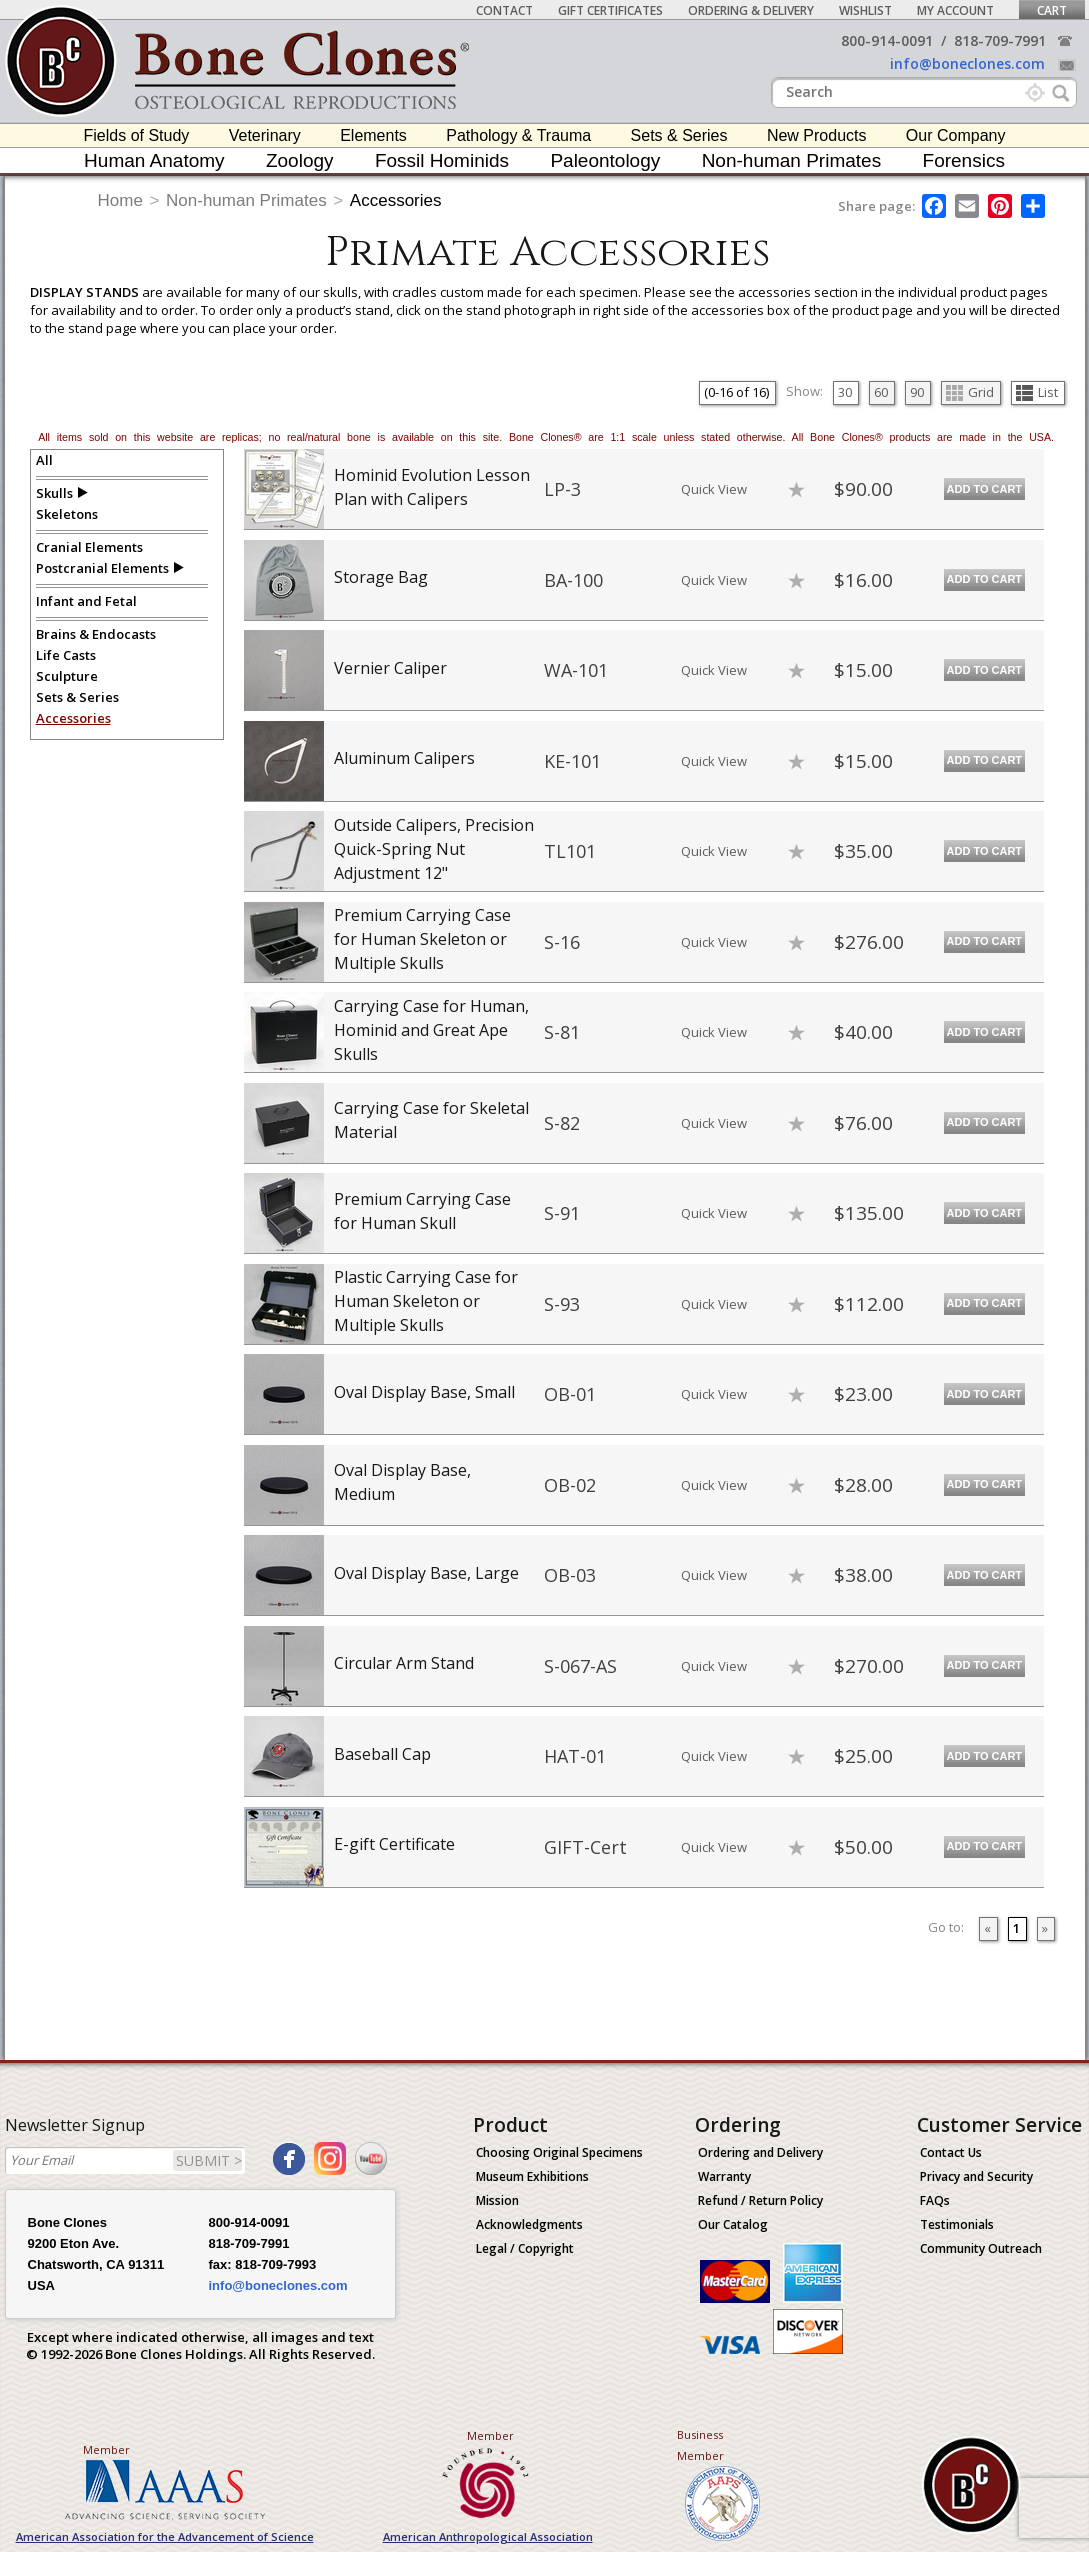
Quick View (714, 489)
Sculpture (67, 676)
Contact (504, 10)
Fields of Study (137, 135)
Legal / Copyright (525, 2248)
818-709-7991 (1000, 40)
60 (881, 392)
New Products (817, 135)
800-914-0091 (887, 40)
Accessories (396, 200)
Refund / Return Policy (760, 2200)
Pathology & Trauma (518, 135)
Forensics (964, 160)
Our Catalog (733, 2224)
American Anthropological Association (488, 2536)
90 (917, 392)
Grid (970, 392)
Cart (1052, 10)
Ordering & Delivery (751, 10)
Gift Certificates (610, 10)
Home (120, 200)
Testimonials (957, 2224)
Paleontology (605, 160)
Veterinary (265, 135)
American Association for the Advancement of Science (165, 2536)
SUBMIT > (209, 2160)
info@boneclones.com (967, 63)
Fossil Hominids (442, 160)
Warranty (724, 2176)
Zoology (300, 160)
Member (106, 2449)
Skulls (54, 493)
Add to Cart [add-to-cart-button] (985, 489)
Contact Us (951, 2152)
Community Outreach (981, 2248)
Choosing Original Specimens (559, 2152)
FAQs (935, 2200)
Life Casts (66, 655)
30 (845, 392)
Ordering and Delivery (760, 2152)
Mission (497, 2200)
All (44, 460)
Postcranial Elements (102, 568)
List (1037, 392)
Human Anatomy (154, 160)
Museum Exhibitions (532, 2176)
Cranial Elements (89, 547)
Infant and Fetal (86, 601)
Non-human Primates (792, 160)
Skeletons (67, 514)
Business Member (700, 2445)
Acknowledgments (529, 2224)
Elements (373, 135)
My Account (955, 10)
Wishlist (865, 10)
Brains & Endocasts (96, 634)
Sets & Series (679, 135)
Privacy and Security (976, 2176)
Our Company (956, 135)
